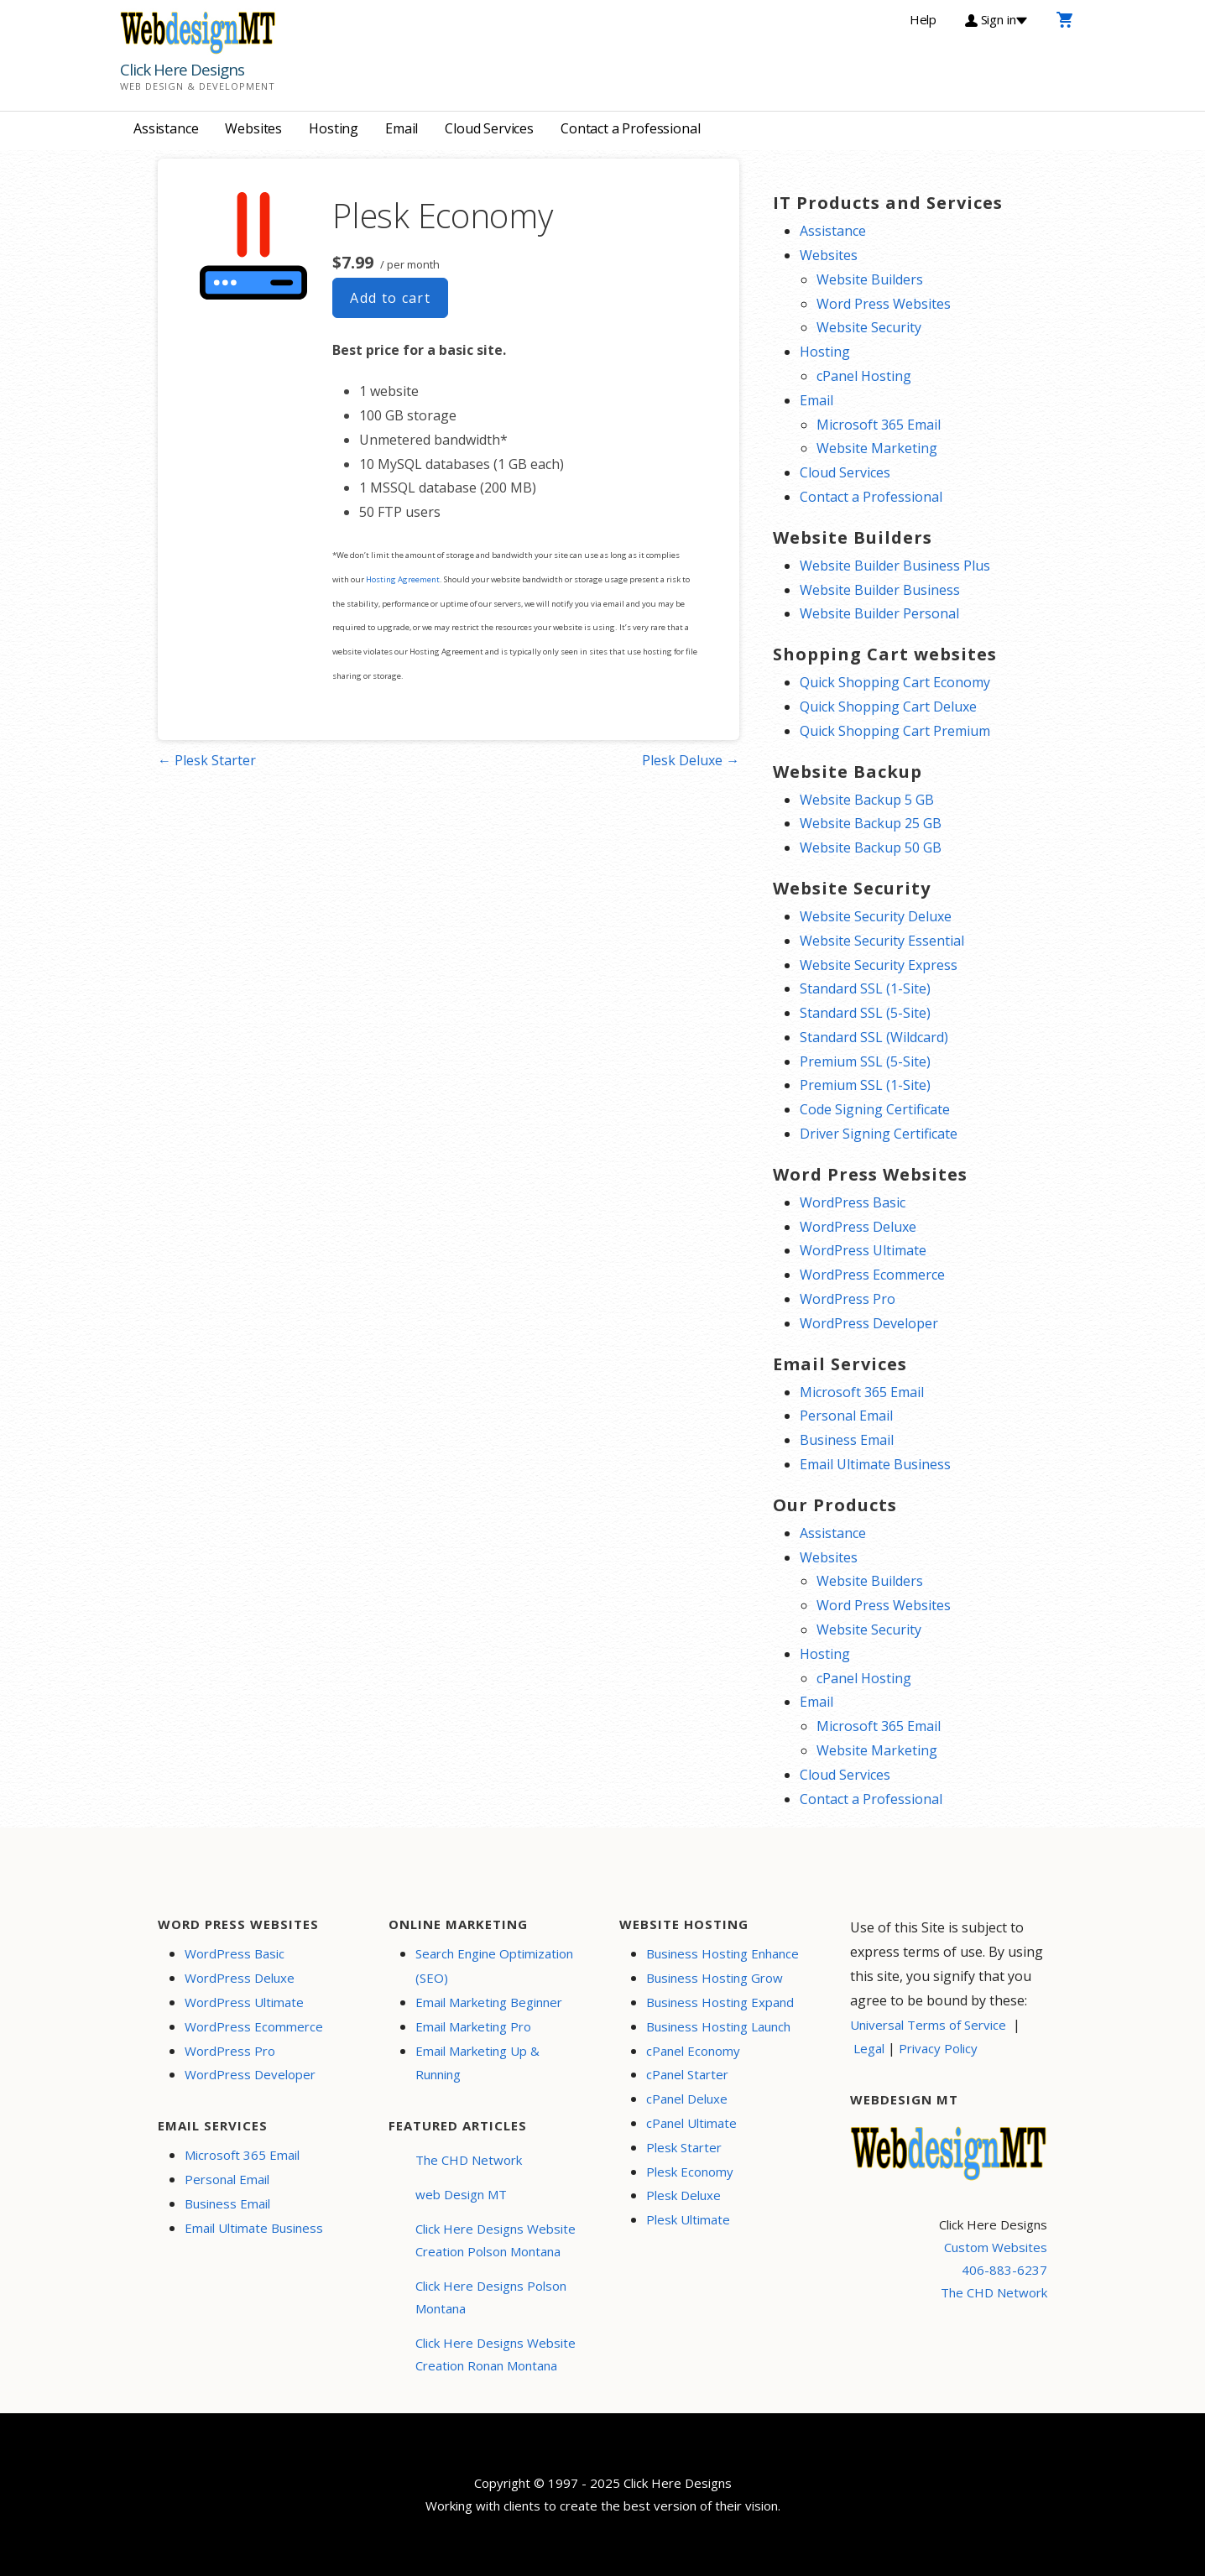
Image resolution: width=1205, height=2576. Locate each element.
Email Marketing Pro (473, 2026)
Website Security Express (878, 965)
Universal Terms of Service (928, 2024)
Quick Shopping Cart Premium (895, 731)
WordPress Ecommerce (872, 1274)
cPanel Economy (693, 2050)
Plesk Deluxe (683, 2195)
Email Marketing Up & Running (477, 2062)
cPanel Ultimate (691, 2123)
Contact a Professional (630, 128)
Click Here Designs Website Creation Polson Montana (495, 2240)
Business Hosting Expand (720, 2002)
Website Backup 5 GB (867, 799)
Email (401, 128)
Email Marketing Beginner (488, 2002)
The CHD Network (468, 2159)
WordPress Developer (869, 1323)
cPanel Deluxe (687, 2098)
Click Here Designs (182, 70)
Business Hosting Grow (714, 1977)
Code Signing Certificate (875, 1109)
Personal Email (846, 1415)
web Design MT (461, 2194)
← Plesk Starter (207, 760)
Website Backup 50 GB (871, 847)
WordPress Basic (852, 1202)
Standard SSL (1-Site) (865, 988)
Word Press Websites (883, 304)
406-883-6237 (1004, 2269)
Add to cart (390, 298)
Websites (253, 128)
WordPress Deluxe (858, 1227)
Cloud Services (489, 128)
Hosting (333, 128)
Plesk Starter (684, 2147)
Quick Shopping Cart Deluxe (888, 706)
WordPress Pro (847, 1299)
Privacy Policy (938, 2048)
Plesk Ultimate (688, 2219)
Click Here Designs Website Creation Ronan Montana (495, 2354)
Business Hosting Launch (718, 2026)
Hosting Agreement (403, 579)
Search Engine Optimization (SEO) (494, 1965)
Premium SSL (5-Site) (865, 1061)
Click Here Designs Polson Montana (490, 2297)
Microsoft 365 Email (878, 424)
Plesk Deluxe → (690, 760)
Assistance (165, 128)
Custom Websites (995, 2247)
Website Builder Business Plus (895, 565)
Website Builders (869, 279)
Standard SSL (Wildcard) (874, 1037)
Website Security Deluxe (876, 916)
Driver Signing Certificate (878, 1133)
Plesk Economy (689, 2171)
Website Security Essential (882, 940)
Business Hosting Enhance (722, 1953)
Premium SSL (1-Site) (865, 1085)
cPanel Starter (687, 2074)
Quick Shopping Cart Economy (895, 682)
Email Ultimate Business (875, 1464)
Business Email (847, 1440)
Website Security (868, 327)
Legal (868, 2048)
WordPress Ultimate (863, 1250)
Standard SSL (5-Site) (865, 1013)
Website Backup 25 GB (871, 823)
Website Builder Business (880, 590)
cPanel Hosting (863, 376)
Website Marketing (876, 448)
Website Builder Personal (879, 613)
